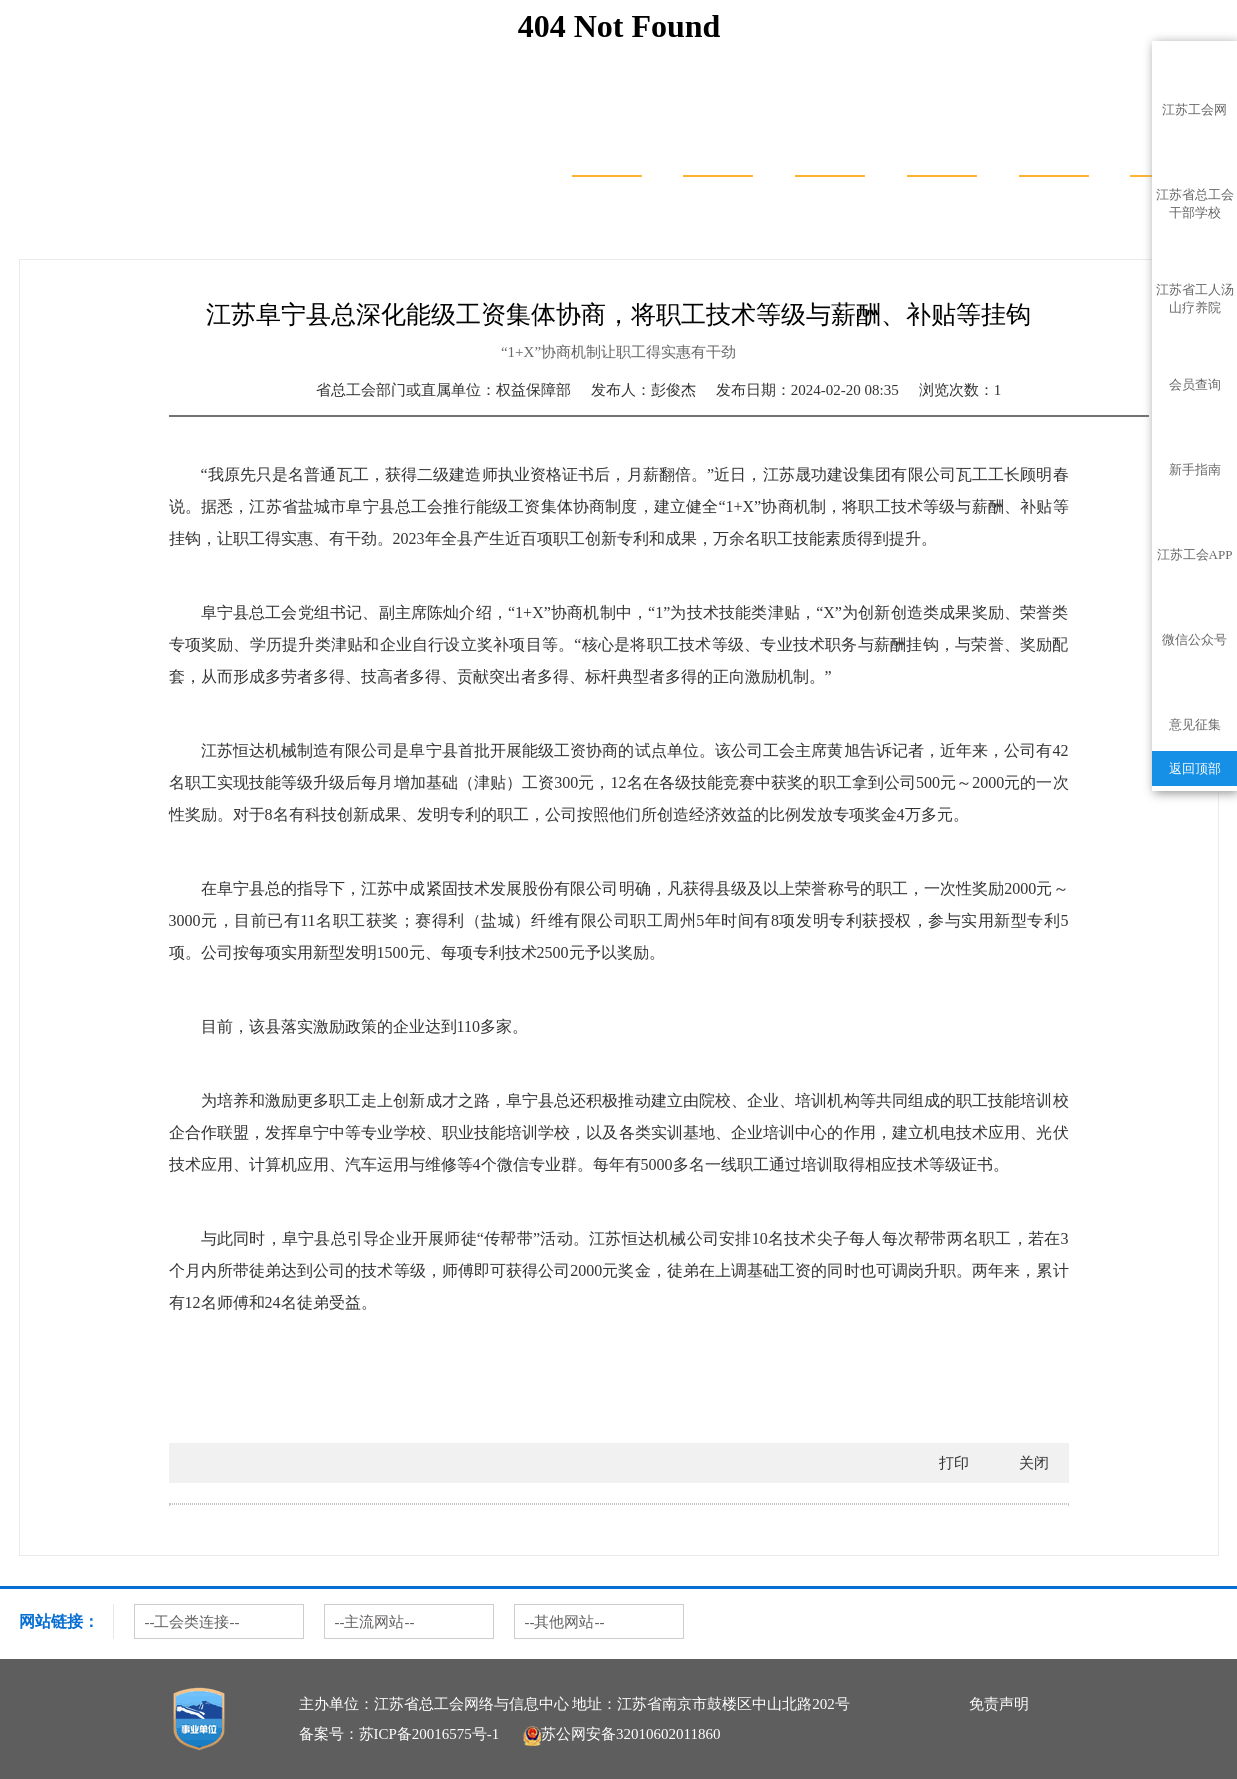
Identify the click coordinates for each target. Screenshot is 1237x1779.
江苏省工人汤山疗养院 (1195, 294)
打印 (954, 1463)
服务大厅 (718, 145)
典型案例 (251, 238)
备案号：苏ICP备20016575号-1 (399, 1734)
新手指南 (1195, 469)
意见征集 (1195, 724)
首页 (607, 145)
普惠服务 (1054, 145)
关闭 (1034, 1463)
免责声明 (999, 1704)
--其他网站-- (565, 1622)
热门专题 (116, 238)
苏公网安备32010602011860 (621, 1734)
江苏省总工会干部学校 (1195, 199)
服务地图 (830, 145)
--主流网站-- (375, 1622)
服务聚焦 (942, 145)
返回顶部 (1195, 768)
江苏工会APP (1195, 554)
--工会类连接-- (192, 1622)
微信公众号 (1194, 639)
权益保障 (183, 238)
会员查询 (1195, 384)
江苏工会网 (1194, 109)
